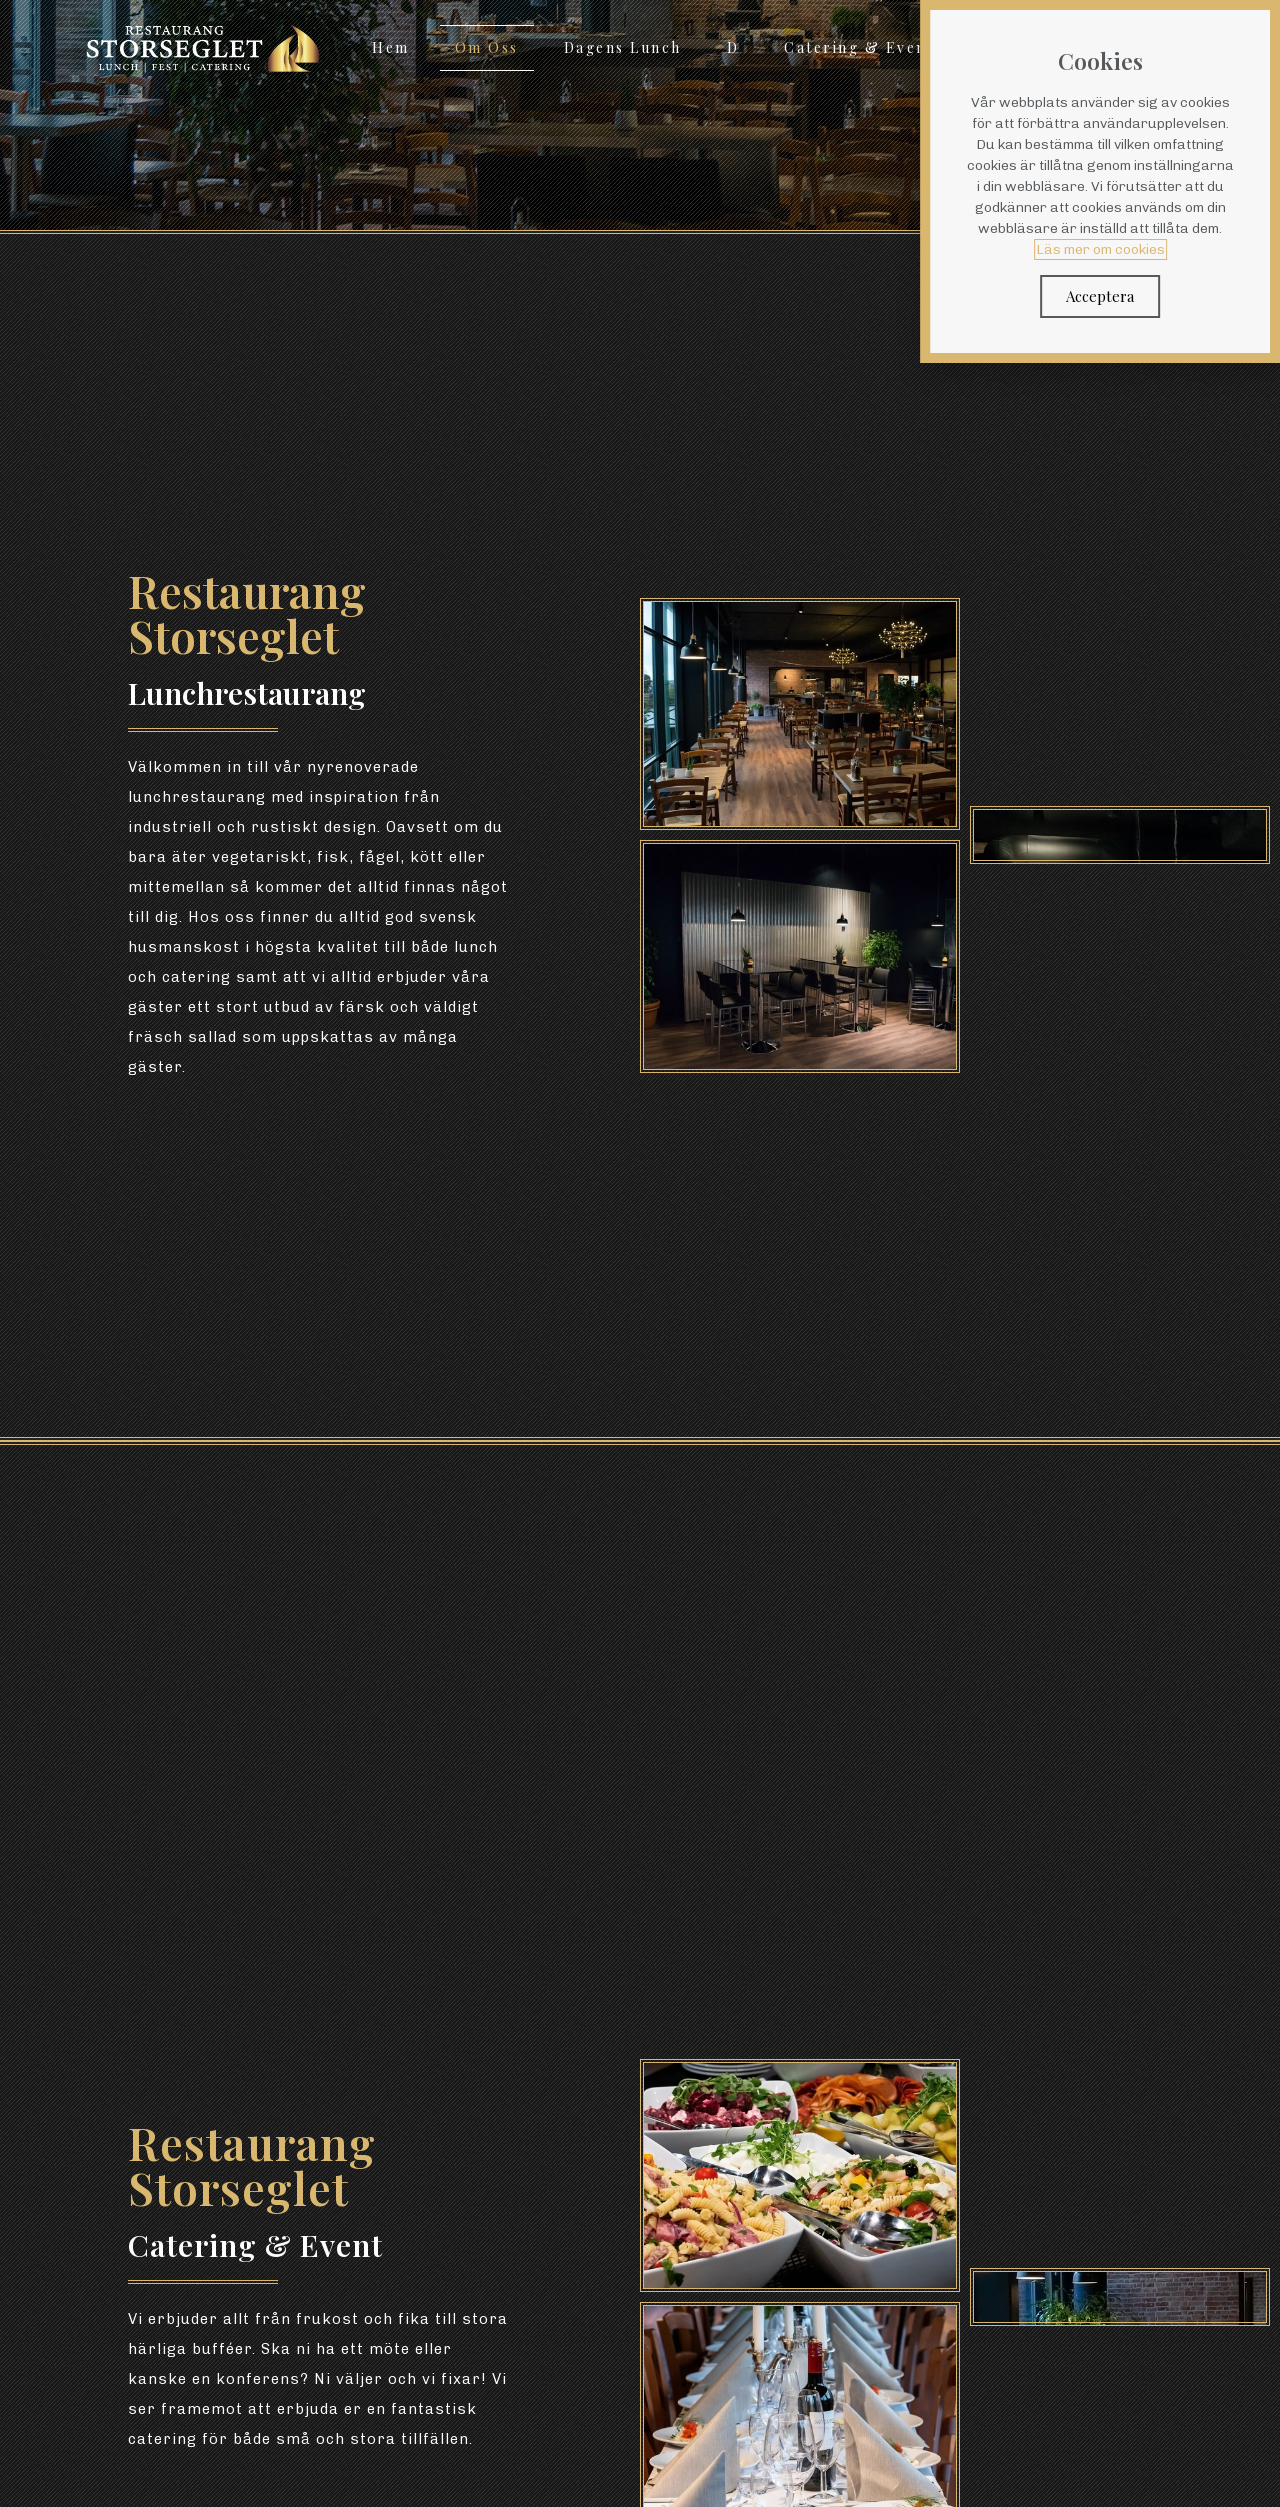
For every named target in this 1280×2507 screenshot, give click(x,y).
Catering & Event (859, 47)
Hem (391, 47)
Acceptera (1114, 296)
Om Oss (487, 47)
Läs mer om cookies (1114, 249)
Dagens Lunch (623, 47)
